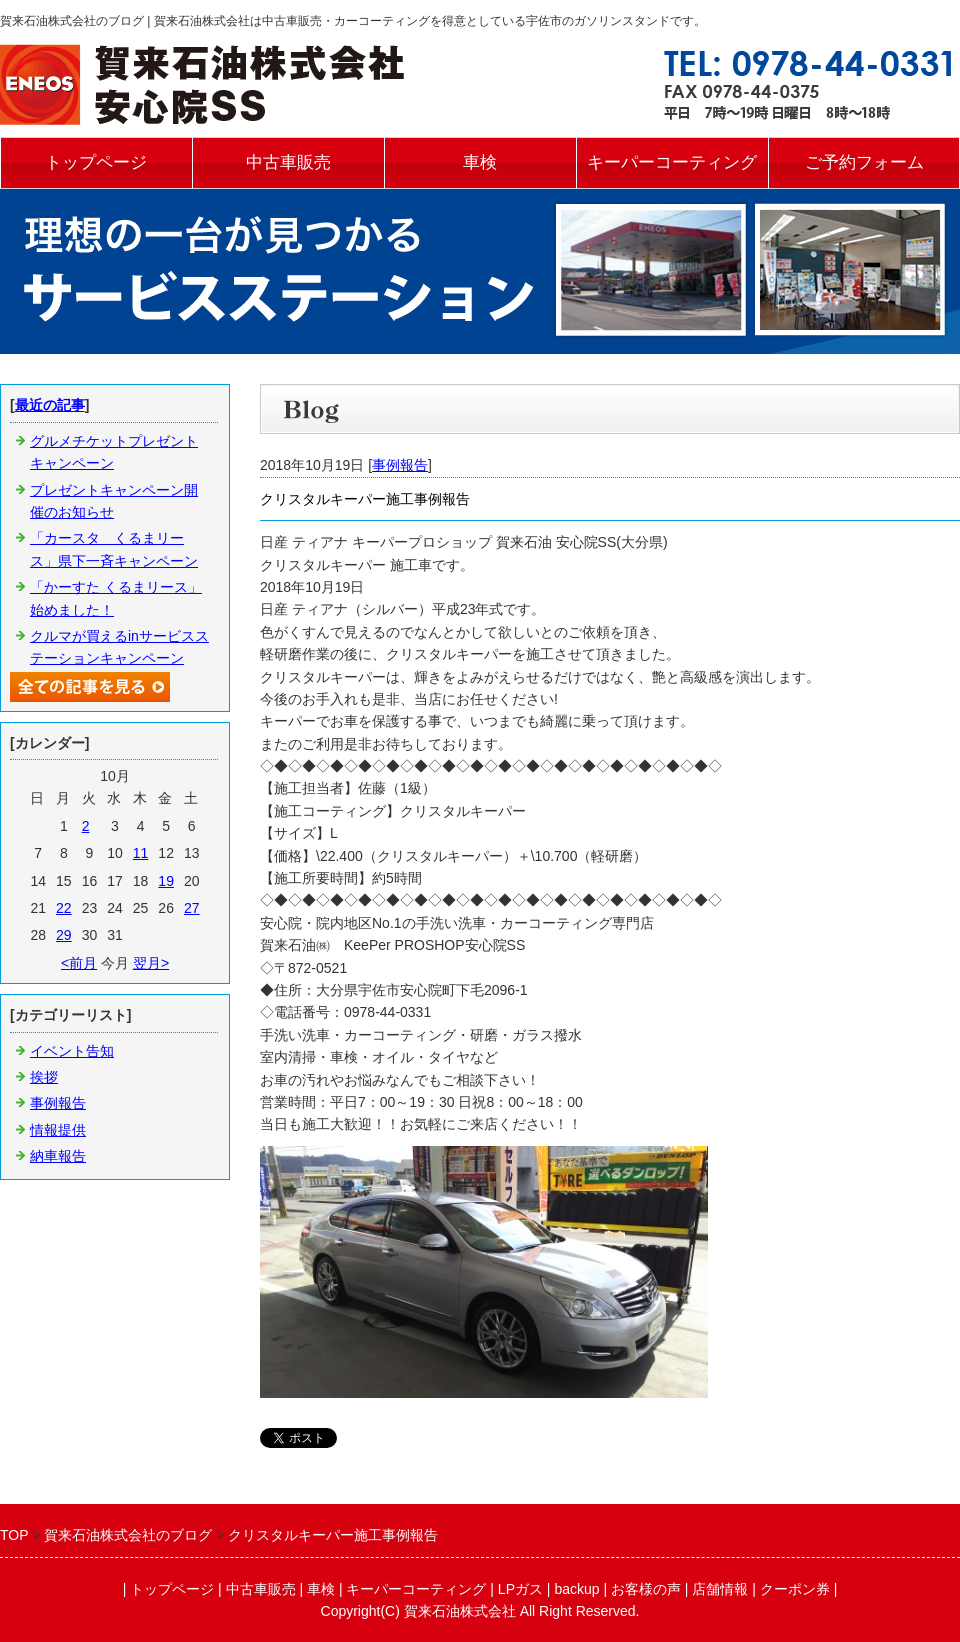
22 (64, 908)
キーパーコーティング (672, 162)
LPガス (520, 1589)
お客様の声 (646, 1589)
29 (64, 935)
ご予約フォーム (864, 162)
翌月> (151, 963)
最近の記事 (50, 405)
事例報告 (400, 465)
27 (192, 908)
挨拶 (44, 1077)
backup (576, 1589)
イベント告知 (72, 1051)
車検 (480, 162)
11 (141, 853)
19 (166, 881)
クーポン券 (795, 1589)
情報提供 (58, 1130)
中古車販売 (288, 162)
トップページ (96, 162)
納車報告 (58, 1156)
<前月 (79, 963)
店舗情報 (720, 1589)
